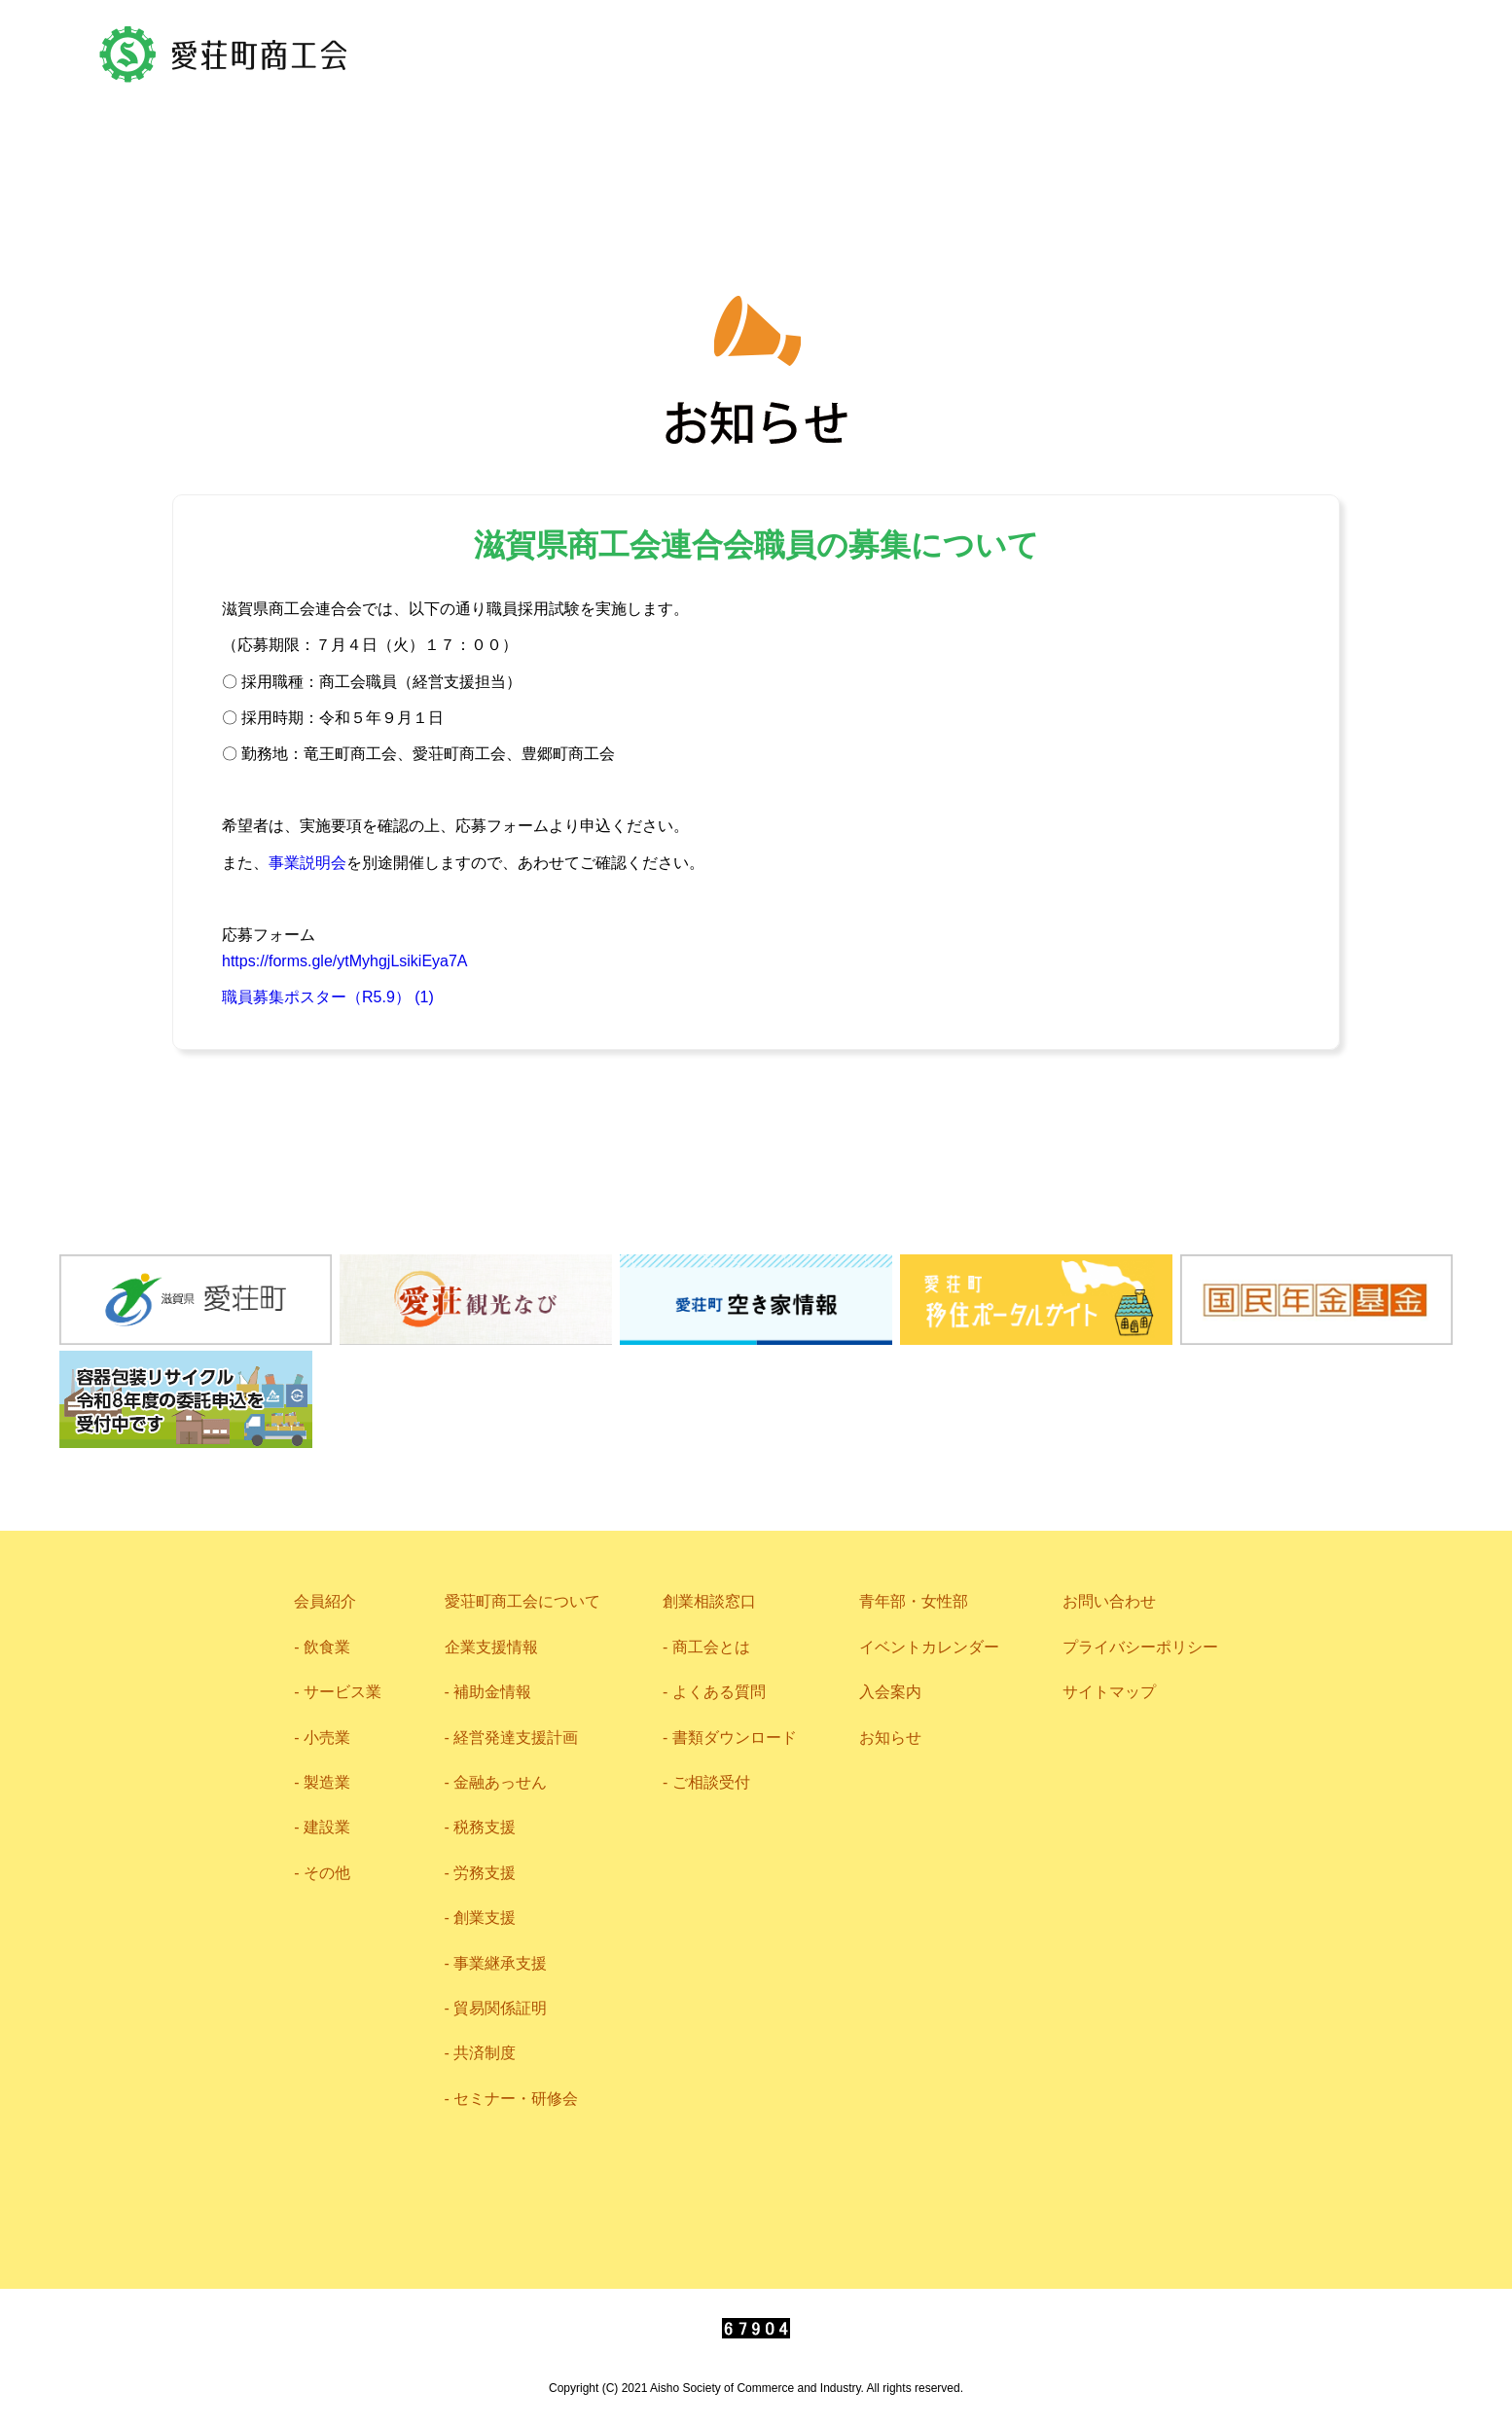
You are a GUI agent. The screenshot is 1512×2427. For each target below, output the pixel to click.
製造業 (327, 1782)
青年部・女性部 (1158, 159)
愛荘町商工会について (549, 159)
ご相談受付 (711, 1782)
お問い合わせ (1029, 46)
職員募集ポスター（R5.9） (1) (328, 997)
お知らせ (890, 1737)
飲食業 (327, 1647)
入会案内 (890, 1692)
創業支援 (484, 1917)
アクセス (858, 46)
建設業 (327, 1827)
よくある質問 (719, 1692)
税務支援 (484, 1827)
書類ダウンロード (734, 1737)
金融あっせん (500, 1782)
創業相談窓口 (709, 1601)
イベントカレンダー (929, 1647)
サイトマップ (1109, 1692)
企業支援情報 (790, 159)
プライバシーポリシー (1140, 1647)
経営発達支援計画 (515, 1737)
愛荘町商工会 (224, 54)
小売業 (327, 1737)
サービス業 (342, 1692)
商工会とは (711, 1647)
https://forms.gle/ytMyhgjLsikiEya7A (345, 961)
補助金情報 (492, 1692)
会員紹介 (329, 160)
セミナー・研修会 (515, 2098)
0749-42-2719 (1293, 46)
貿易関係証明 (500, 2008)
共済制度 (484, 2053)
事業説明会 (307, 862)
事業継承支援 (500, 1963)
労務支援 (484, 1873)
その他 (327, 1873)
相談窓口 (971, 158)
